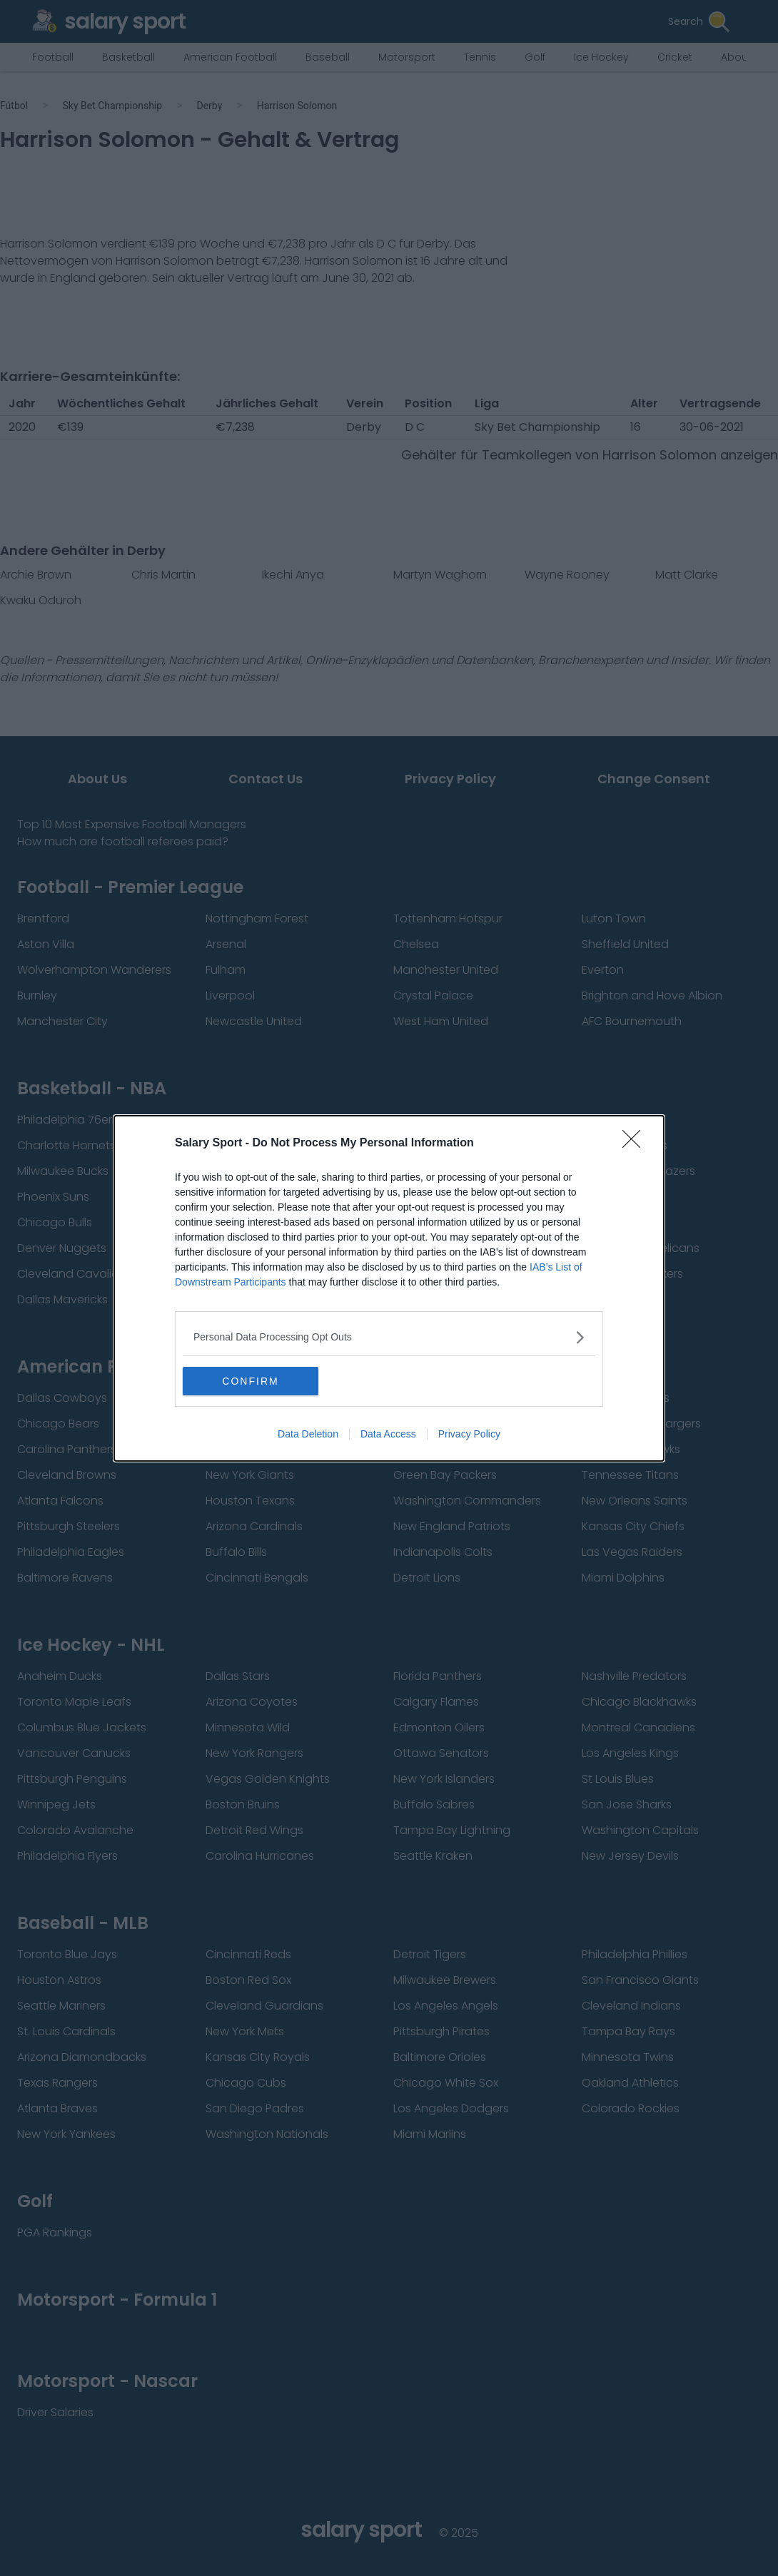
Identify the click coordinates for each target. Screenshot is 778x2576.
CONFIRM (250, 1381)
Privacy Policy (469, 1434)
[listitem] (389, 1337)
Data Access (388, 1434)
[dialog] (389, 1288)
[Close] (636, 1143)
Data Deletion (308, 1434)
